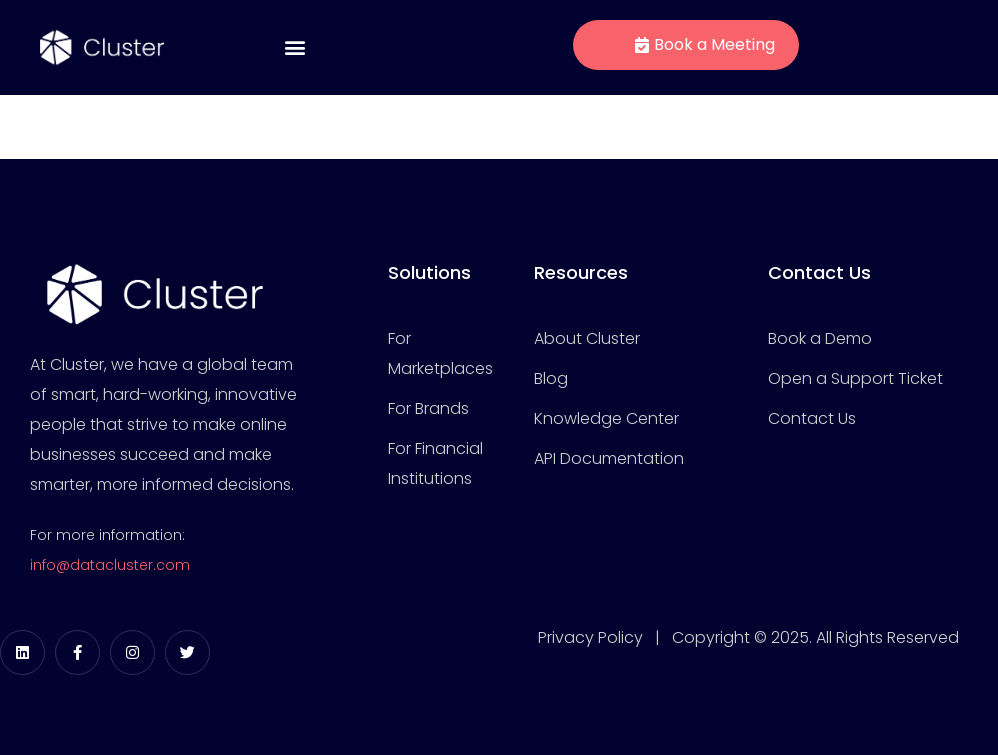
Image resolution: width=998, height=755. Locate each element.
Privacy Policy (590, 637)
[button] (294, 47)
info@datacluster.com (110, 565)
